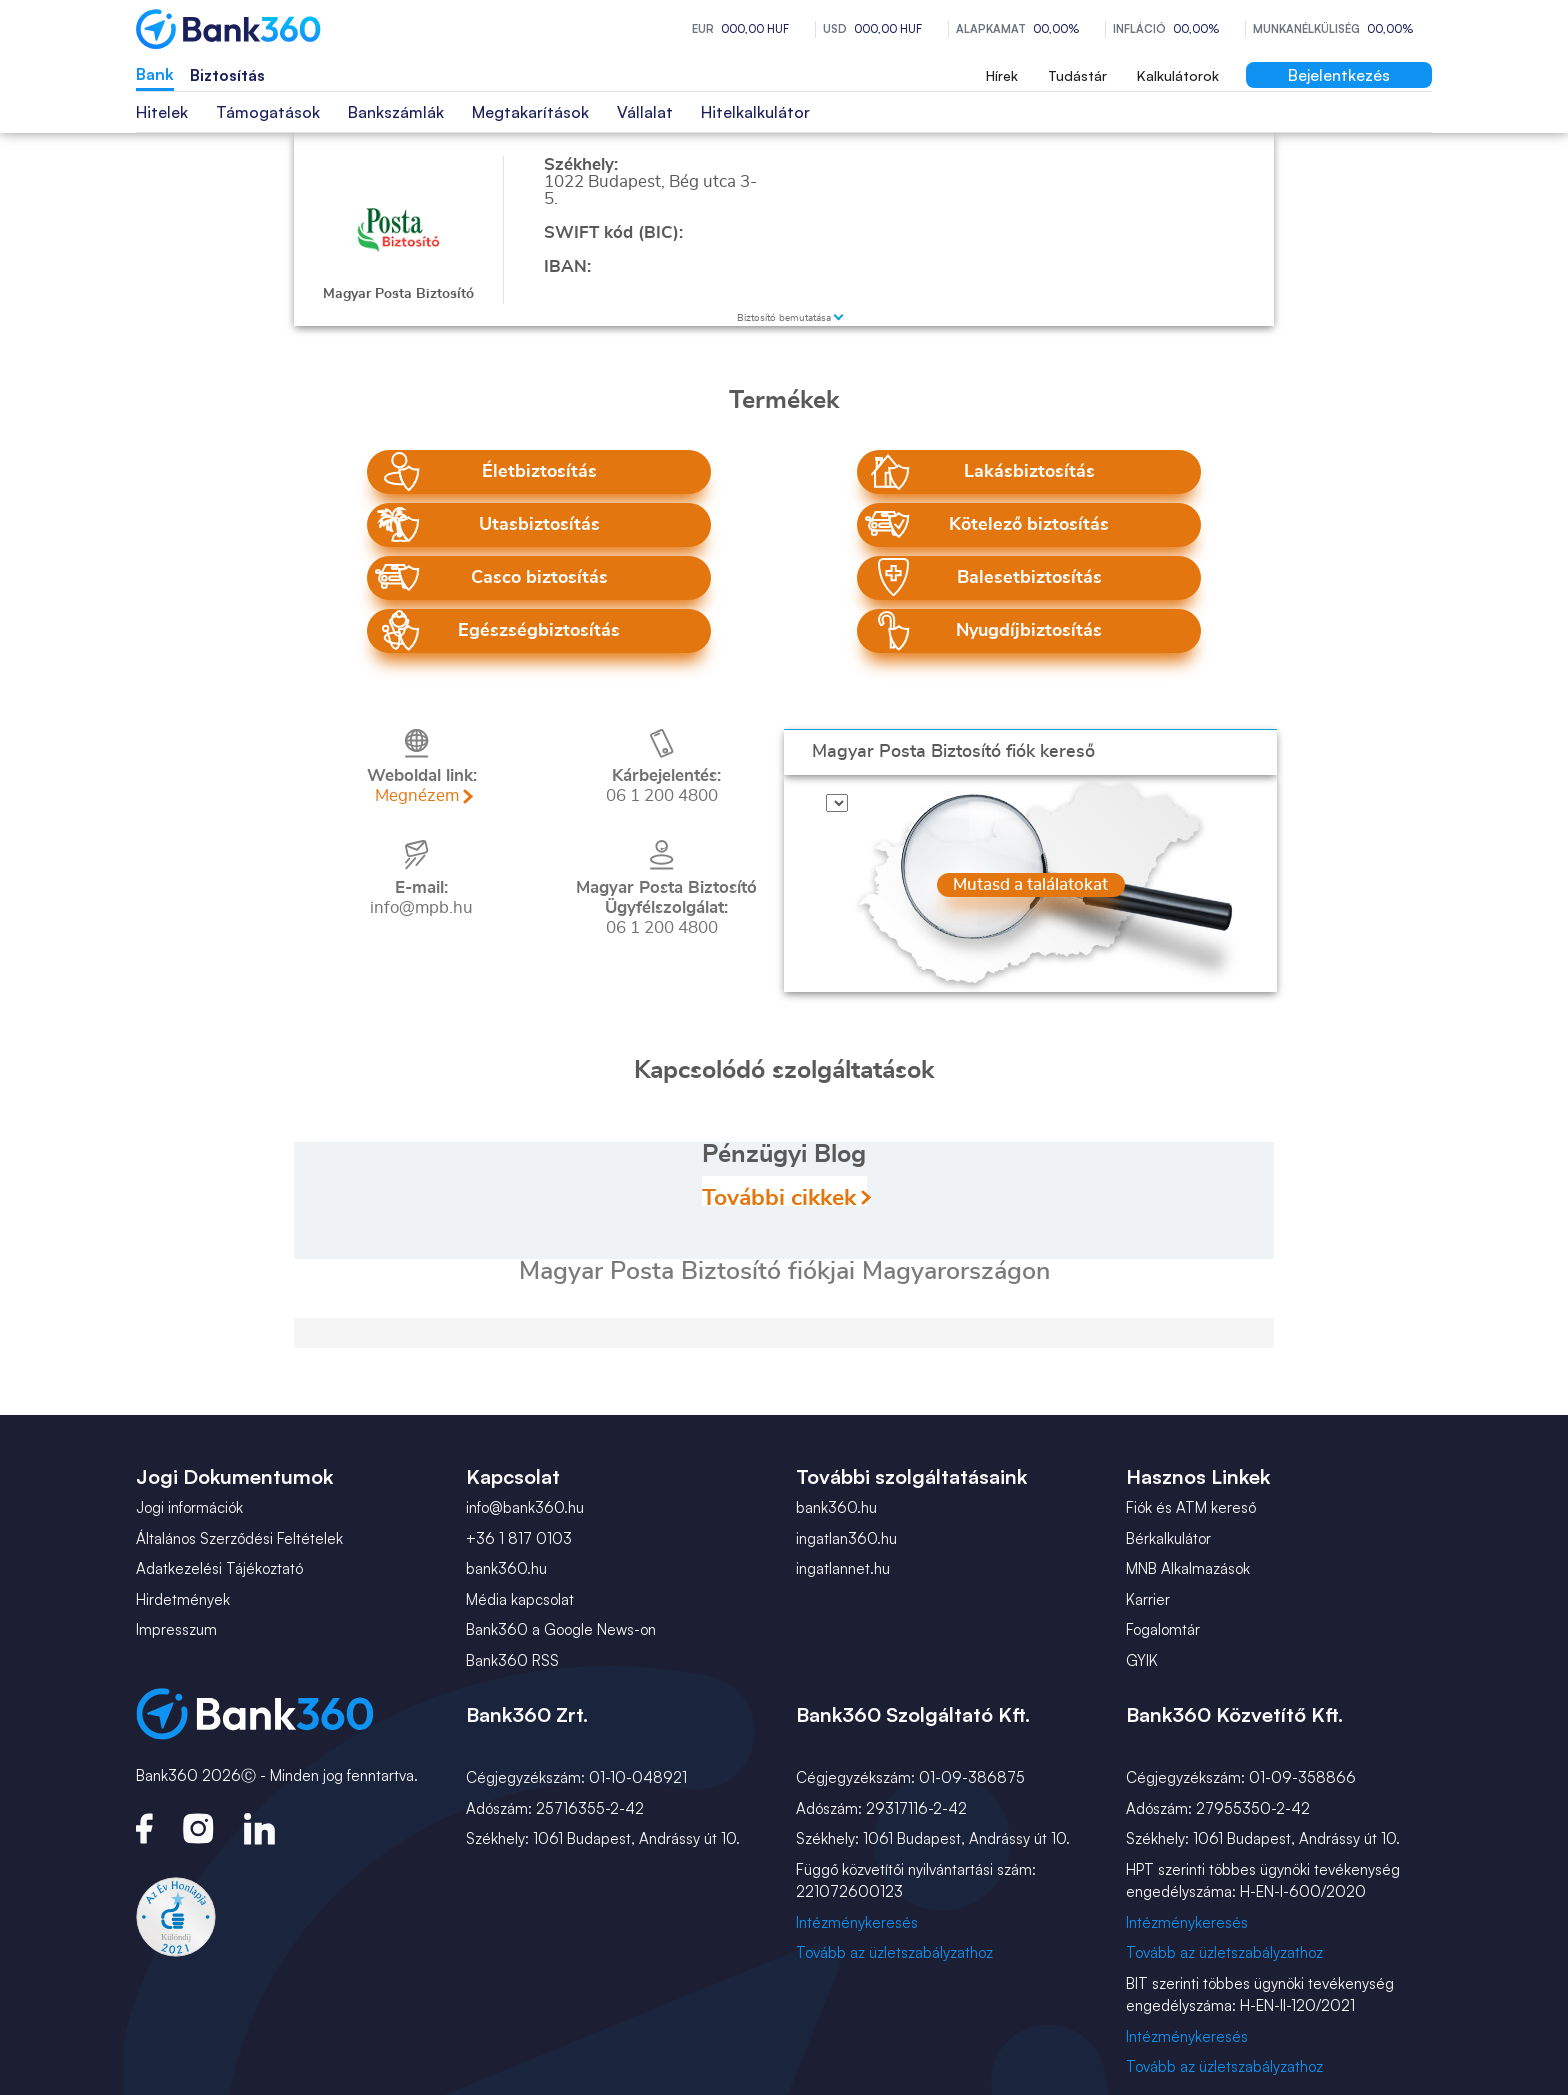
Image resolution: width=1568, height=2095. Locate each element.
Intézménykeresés (857, 1922)
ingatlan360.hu (846, 1538)
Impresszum (176, 1629)
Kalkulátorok (1178, 75)
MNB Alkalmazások (1188, 1568)
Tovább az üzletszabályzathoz (894, 1952)
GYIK (1142, 1660)
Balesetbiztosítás (1029, 578)
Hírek (1002, 75)
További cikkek (779, 1196)
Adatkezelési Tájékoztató (219, 1568)
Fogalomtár (1163, 1629)
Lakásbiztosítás (1029, 472)
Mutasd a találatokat (1030, 840)
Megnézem (417, 795)
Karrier (1148, 1599)
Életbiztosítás (539, 472)
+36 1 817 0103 (519, 1538)
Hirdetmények (183, 1599)
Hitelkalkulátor (755, 112)
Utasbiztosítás (539, 525)
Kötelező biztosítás (1029, 525)
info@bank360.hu (525, 1507)
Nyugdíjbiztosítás (1029, 631)
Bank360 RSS (512, 1660)
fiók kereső (953, 752)
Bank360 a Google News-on (561, 1629)
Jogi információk (189, 1507)
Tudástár (1077, 75)
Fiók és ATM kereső (1191, 1507)
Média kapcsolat (520, 1599)
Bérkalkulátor (1168, 1538)
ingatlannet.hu (843, 1568)
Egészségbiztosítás (539, 631)
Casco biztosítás (539, 578)
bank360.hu (506, 1568)
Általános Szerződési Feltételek (239, 1538)
